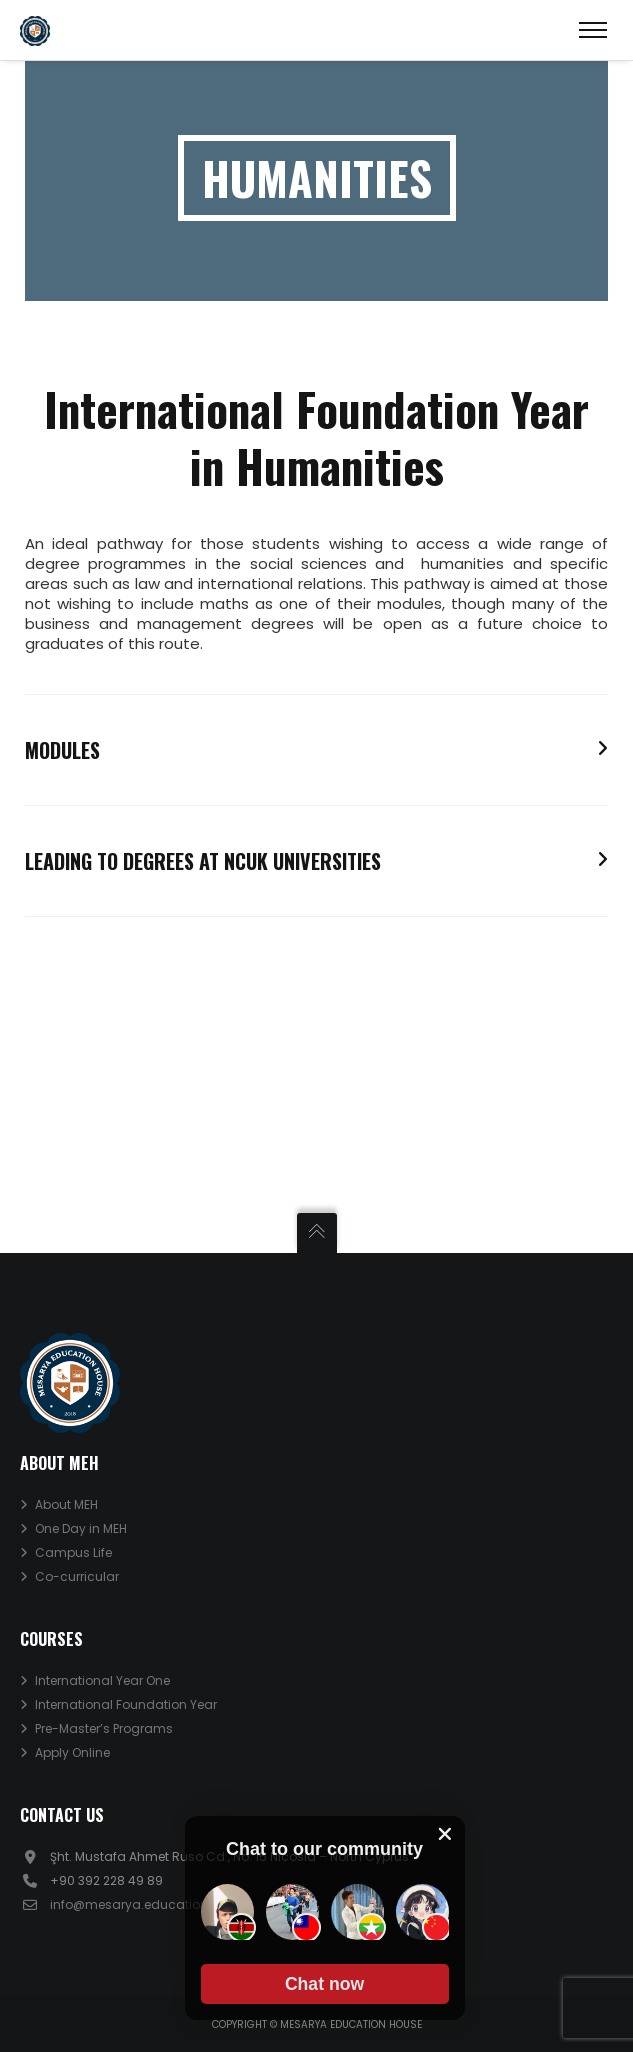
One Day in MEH (81, 1528)
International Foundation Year (126, 1704)
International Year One (102, 1680)
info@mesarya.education (129, 1904)
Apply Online (72, 1752)
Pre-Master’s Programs (104, 1728)
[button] (325, 1984)
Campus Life (73, 1552)
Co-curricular (77, 1576)
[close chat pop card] (445, 1834)
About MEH (66, 1504)
